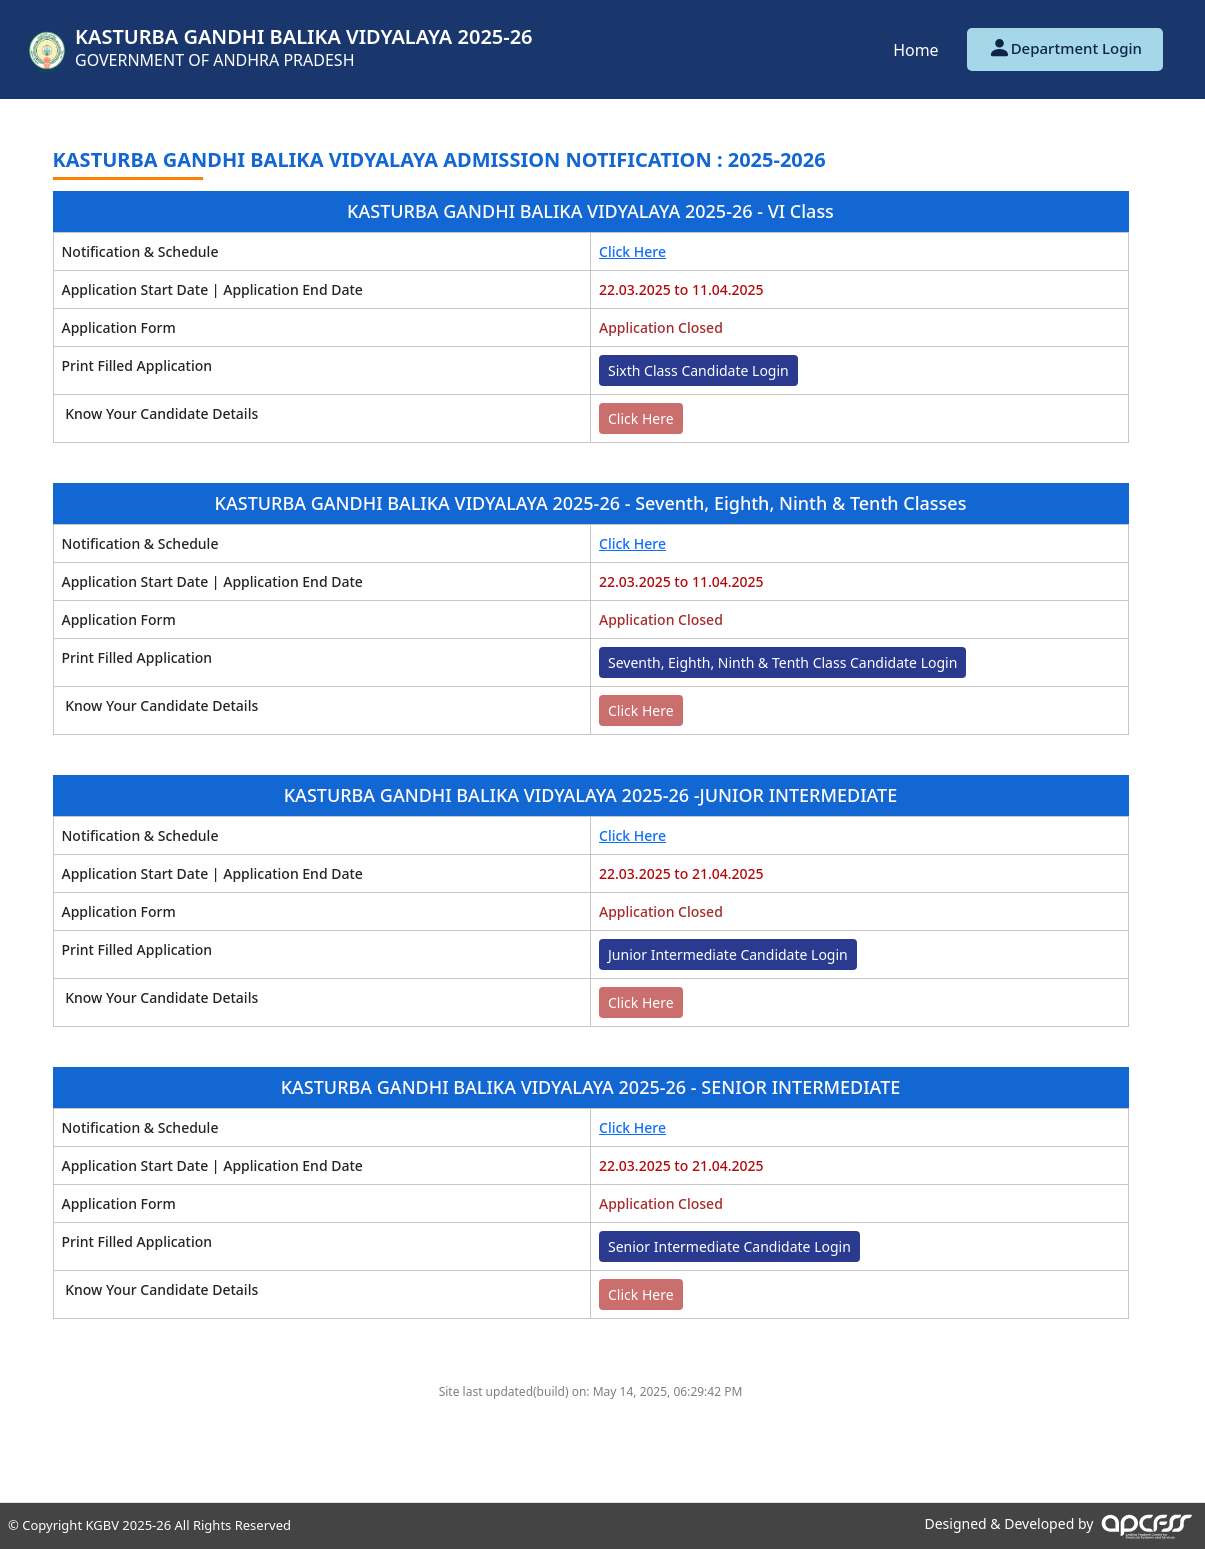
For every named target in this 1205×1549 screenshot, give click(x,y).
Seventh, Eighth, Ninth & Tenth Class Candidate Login (782, 662)
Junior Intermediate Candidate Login (728, 954)
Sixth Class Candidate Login (698, 370)
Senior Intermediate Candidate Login (729, 1246)
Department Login (1065, 47)
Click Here (632, 251)
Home (916, 50)
